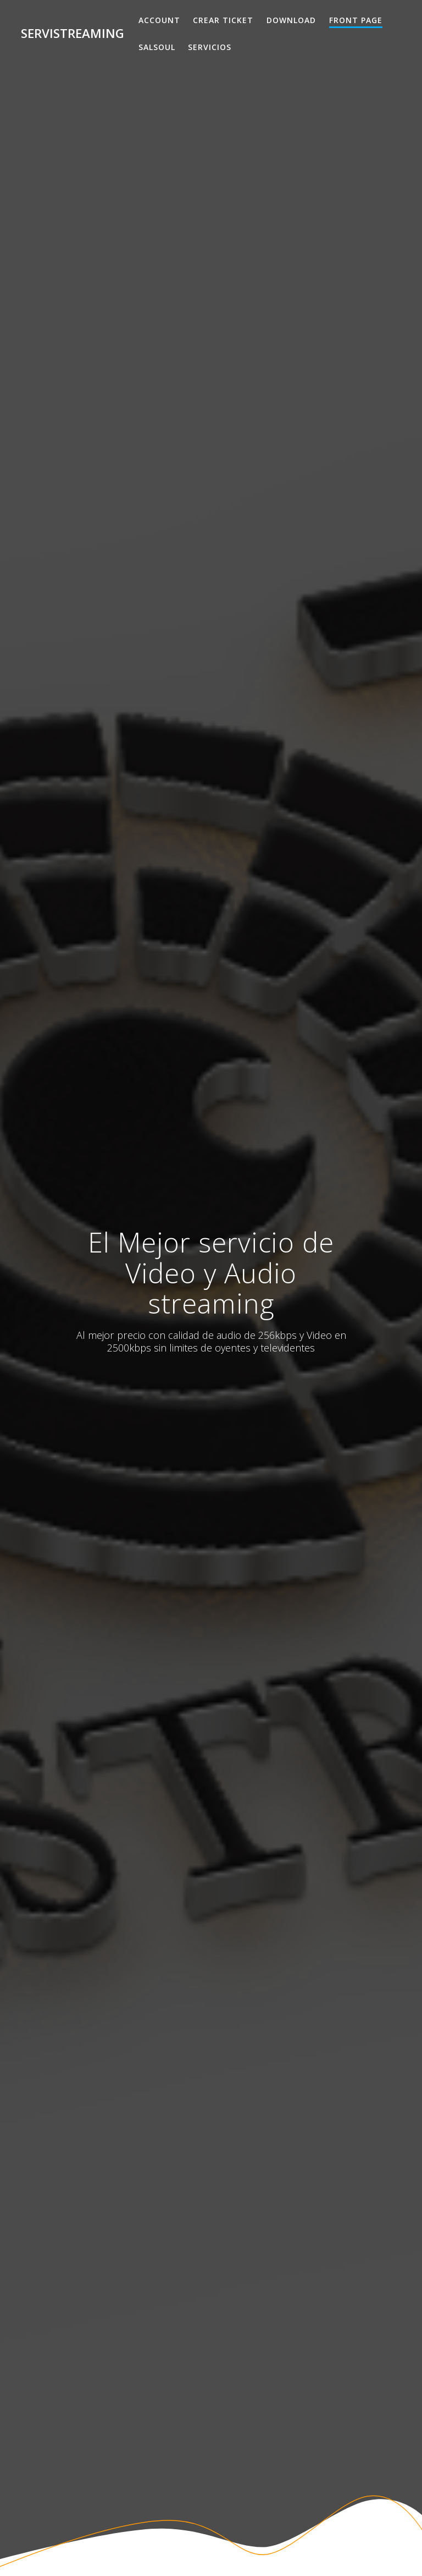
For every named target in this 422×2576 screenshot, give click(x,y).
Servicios (209, 47)
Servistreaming (72, 34)
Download (291, 20)
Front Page (355, 20)
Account (159, 20)
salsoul (156, 47)
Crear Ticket (223, 20)
